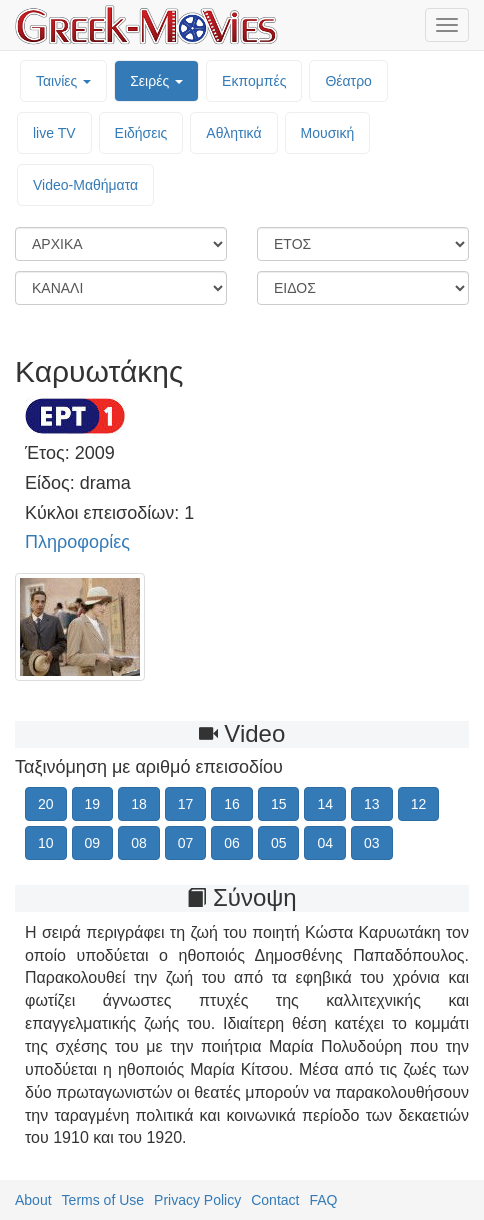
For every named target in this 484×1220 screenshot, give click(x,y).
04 (325, 843)
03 (372, 843)
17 (186, 804)
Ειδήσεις (141, 133)
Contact (275, 1200)
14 (325, 804)
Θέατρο (348, 81)
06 (232, 843)
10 (46, 843)
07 (186, 843)
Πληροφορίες (77, 542)
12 (419, 804)
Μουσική (328, 133)
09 (93, 843)
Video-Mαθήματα (85, 185)
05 (279, 843)
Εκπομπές (254, 81)
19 (93, 804)
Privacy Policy (197, 1200)
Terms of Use (103, 1200)
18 (139, 804)
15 (279, 804)
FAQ (323, 1200)
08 (139, 843)
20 (46, 804)
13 (372, 804)
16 (232, 804)
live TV (54, 133)
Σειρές (156, 81)
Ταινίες (63, 81)
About (33, 1200)
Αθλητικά (233, 133)
